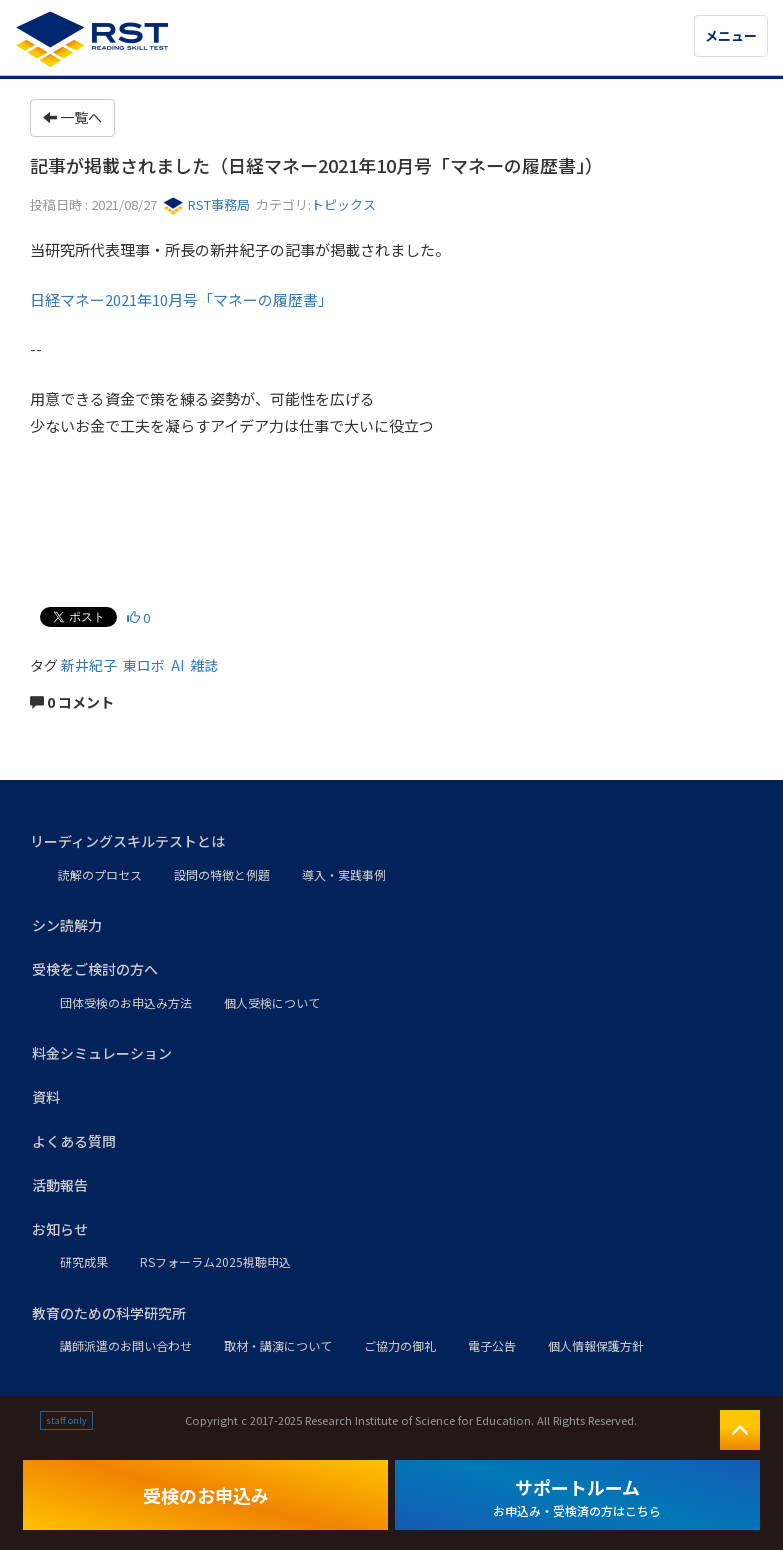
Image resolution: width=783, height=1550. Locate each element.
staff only (66, 1420)
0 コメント (72, 702)
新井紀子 (89, 665)
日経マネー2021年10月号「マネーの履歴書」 (181, 299)
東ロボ (144, 665)
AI (177, 665)
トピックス (343, 204)
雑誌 (204, 665)
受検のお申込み (206, 1495)
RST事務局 (206, 204)
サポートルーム (577, 1496)
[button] (391, 842)
